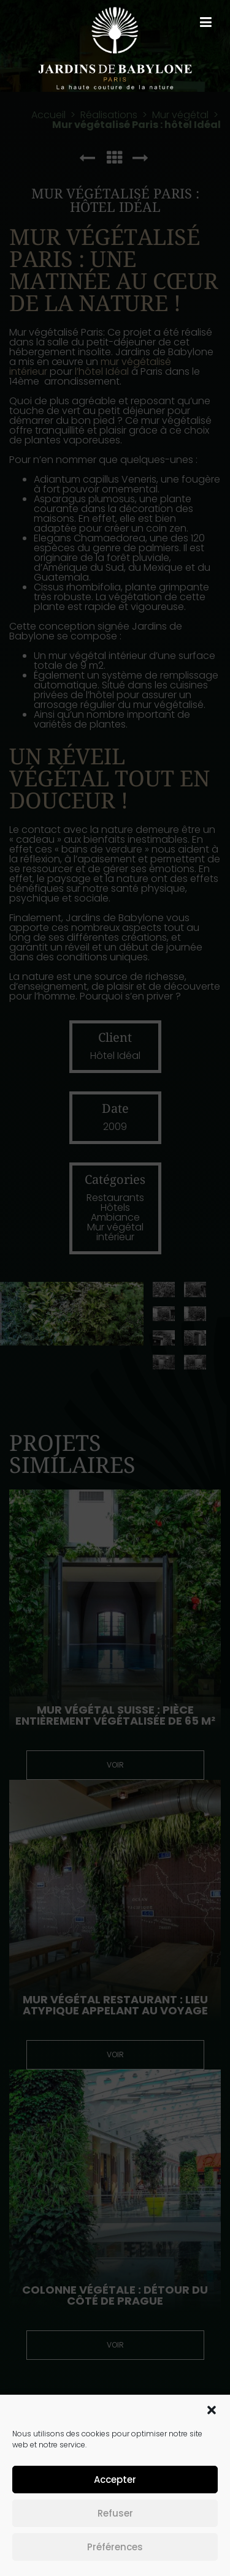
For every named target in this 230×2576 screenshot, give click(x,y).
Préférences (115, 2546)
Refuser (115, 2513)
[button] (211, 2410)
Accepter (115, 2479)
